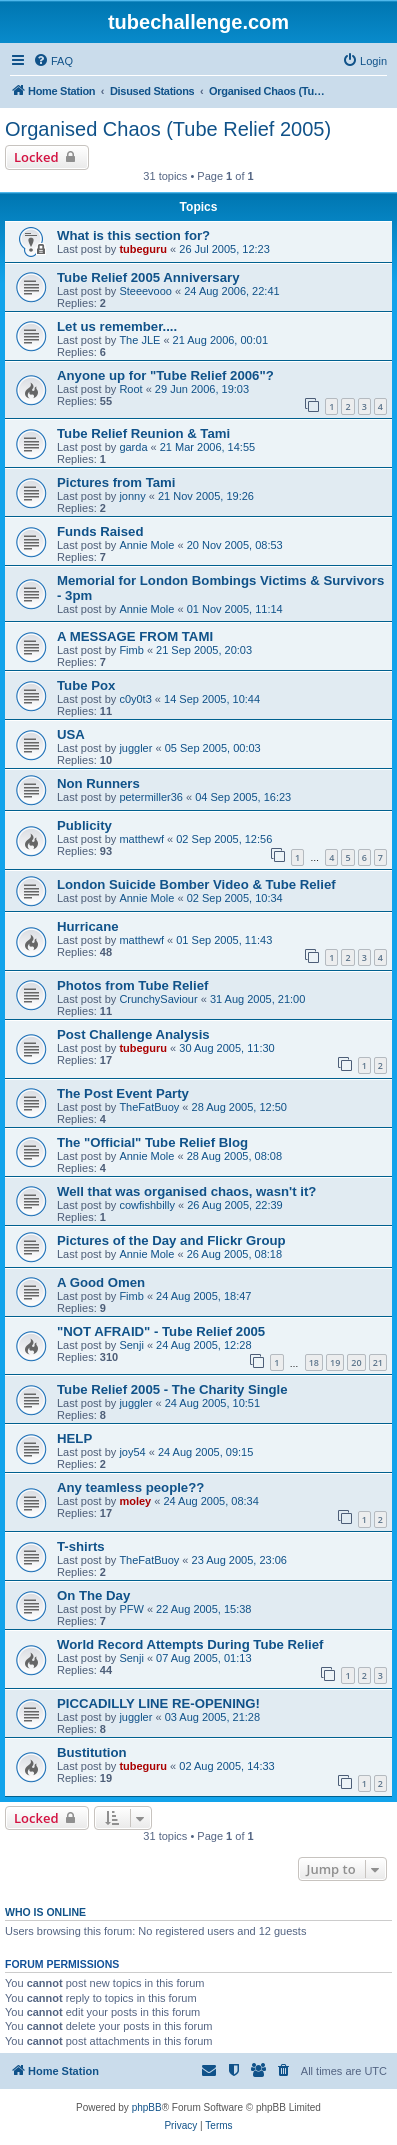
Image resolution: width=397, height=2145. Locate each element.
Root (130, 389)
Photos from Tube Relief (132, 985)
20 (356, 1362)
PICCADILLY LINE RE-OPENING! (158, 1703)
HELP (74, 1438)
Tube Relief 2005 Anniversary (148, 277)
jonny (132, 496)
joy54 (132, 1452)
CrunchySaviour (158, 999)
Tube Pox (86, 685)
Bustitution (92, 1752)
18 (314, 1362)
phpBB (147, 2107)
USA (71, 734)
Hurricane (88, 926)
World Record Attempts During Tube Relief (190, 1644)
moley (135, 1501)
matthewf (141, 839)
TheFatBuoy (149, 1107)
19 (335, 1362)
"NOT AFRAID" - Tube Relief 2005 (161, 1331)
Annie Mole (146, 545)
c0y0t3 (135, 699)
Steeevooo (145, 291)
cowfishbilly (147, 1205)
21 (378, 1362)
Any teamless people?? (130, 1487)
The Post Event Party (123, 1093)
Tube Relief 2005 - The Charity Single (172, 1389)
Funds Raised (100, 531)
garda (133, 447)
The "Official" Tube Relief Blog (152, 1142)
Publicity (84, 825)
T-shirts (81, 1546)
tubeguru (143, 249)
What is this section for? (133, 235)
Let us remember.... (117, 326)
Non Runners (98, 783)
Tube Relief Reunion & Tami (143, 433)
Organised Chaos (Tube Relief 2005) (168, 129)
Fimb (131, 650)
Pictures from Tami (116, 482)
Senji (131, 1345)
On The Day (93, 1595)
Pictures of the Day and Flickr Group (171, 1240)
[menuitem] (53, 61)
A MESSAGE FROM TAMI (135, 636)
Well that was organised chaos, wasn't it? (186, 1191)
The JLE (139, 340)
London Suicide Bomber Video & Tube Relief (196, 884)
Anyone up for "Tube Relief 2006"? (165, 375)
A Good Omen (101, 1282)
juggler (135, 748)
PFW (131, 1609)
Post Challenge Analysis (133, 1034)
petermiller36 (151, 797)
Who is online (45, 1912)
